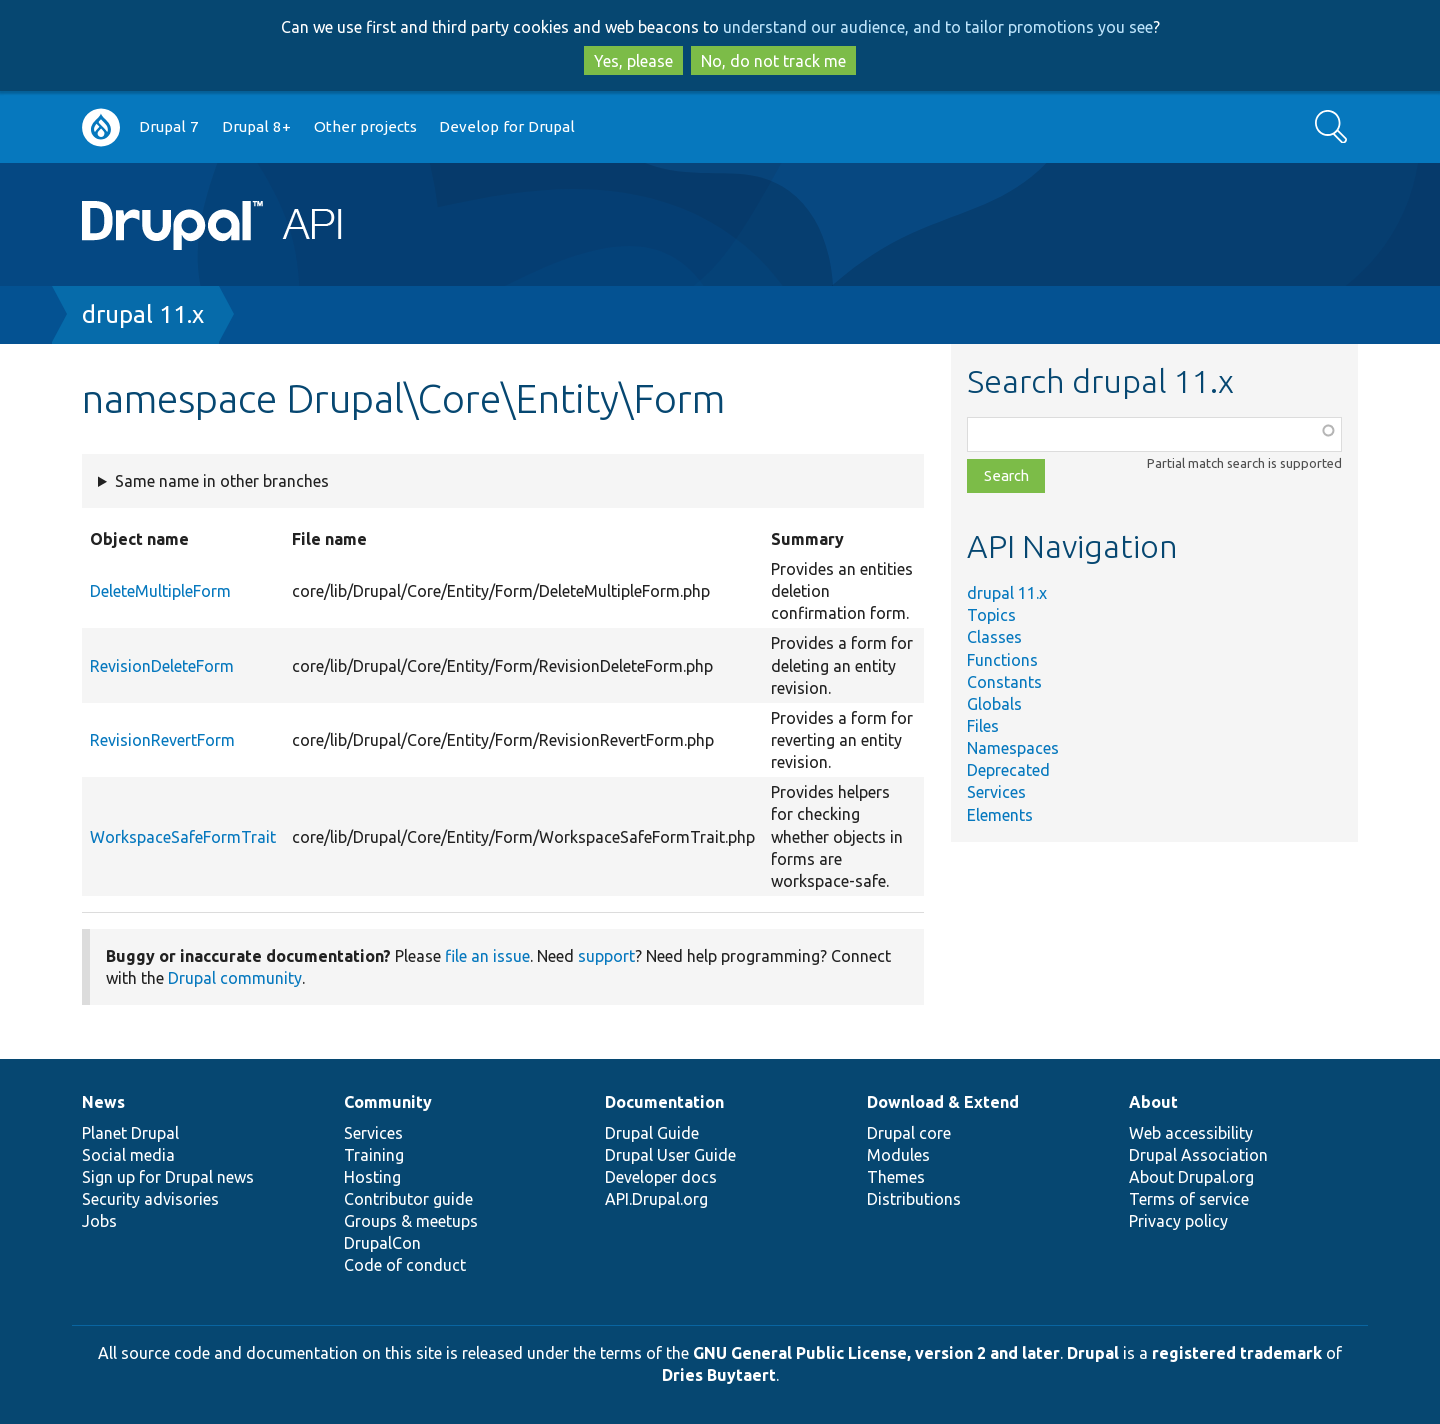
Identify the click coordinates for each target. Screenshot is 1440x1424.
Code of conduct (405, 1265)
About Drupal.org (1191, 1177)
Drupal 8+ (256, 126)
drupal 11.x (143, 314)
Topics (991, 615)
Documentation (664, 1102)
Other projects (365, 126)
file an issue (487, 956)
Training (374, 1155)
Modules (898, 1155)
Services (996, 792)
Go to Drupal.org (101, 127)
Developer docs (661, 1177)
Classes (994, 637)
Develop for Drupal (507, 126)
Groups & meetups (411, 1221)
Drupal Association (1198, 1155)
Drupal (1093, 1353)
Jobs (99, 1221)
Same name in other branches (222, 481)
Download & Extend (943, 1102)
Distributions (914, 1199)
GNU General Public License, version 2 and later (876, 1353)
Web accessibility (1191, 1133)
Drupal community (235, 978)
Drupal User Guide (670, 1155)
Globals (994, 704)
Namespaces (1013, 748)
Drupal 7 (169, 126)
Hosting (372, 1177)
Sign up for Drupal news (168, 1177)
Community (388, 1102)
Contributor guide (408, 1199)
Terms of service (1189, 1199)
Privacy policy (1178, 1221)
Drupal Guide (652, 1133)
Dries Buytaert (719, 1375)
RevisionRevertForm (162, 740)
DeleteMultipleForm (160, 591)
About (1153, 1102)
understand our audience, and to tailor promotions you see (938, 27)
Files (983, 726)
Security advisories (150, 1199)
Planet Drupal (130, 1133)
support (606, 956)
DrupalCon (382, 1243)
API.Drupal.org (656, 1199)
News (103, 1102)
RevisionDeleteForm (162, 666)
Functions (1002, 660)
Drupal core (909, 1133)
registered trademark (1237, 1353)
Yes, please (633, 61)
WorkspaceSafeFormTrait (183, 837)
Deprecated (1008, 770)
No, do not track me (773, 61)
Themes (896, 1177)
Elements (1000, 815)
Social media (128, 1155)
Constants (1004, 682)
